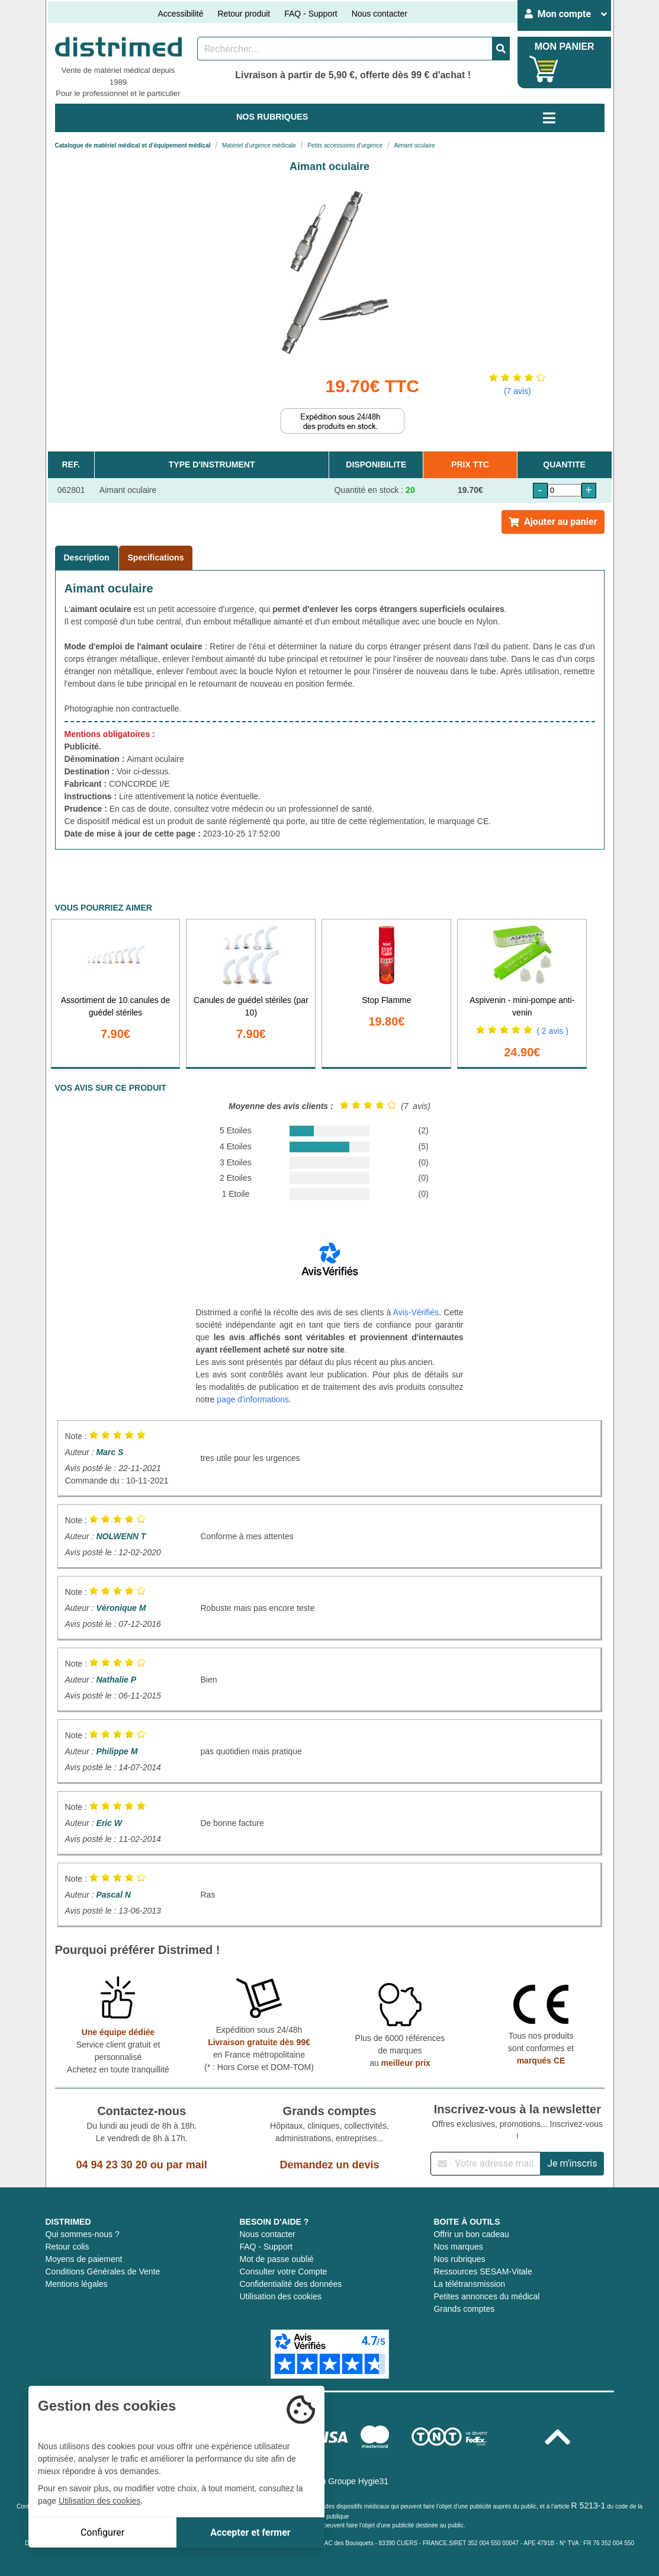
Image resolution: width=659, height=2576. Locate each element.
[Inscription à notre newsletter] (485, 2163)
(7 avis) (517, 391)
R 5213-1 (588, 2505)
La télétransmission (469, 2284)
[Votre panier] (544, 69)
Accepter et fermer (250, 2532)
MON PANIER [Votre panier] (564, 46)
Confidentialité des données (290, 2284)
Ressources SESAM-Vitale (482, 2271)
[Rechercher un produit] (345, 48)
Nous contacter (379, 13)
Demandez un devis (329, 2165)
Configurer (102, 2532)
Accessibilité (180, 13)
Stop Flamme (386, 1000)
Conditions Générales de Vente (103, 2271)
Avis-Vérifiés (416, 1312)
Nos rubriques (459, 2259)
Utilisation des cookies (280, 2296)
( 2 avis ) (552, 1031)
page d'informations (253, 1399)
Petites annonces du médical (486, 2296)
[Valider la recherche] (501, 48)
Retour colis (67, 2246)
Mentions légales (77, 2284)
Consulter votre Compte (283, 2271)
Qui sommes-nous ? (83, 2234)
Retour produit (243, 13)
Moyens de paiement (84, 2259)
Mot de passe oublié (276, 2259)
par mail (186, 2165)
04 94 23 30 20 (111, 2165)
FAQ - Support (310, 13)
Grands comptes (463, 2309)
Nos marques (458, 2246)
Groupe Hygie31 (358, 2481)
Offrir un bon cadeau (471, 2234)
